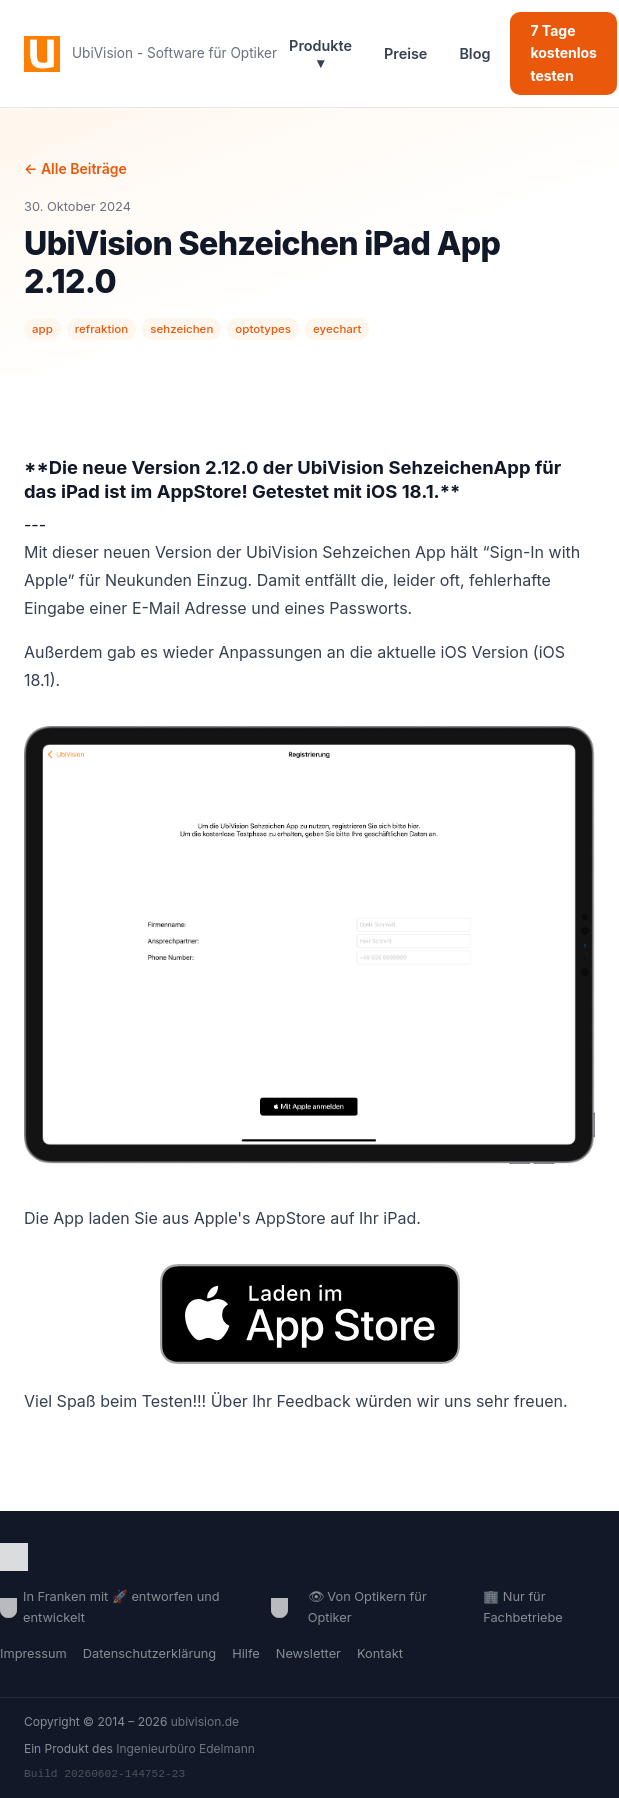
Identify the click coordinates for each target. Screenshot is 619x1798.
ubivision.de (205, 1721)
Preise (405, 53)
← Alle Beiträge (75, 168)
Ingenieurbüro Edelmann (185, 1748)
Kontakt (380, 1653)
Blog (474, 53)
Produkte (320, 54)
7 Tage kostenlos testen (563, 53)
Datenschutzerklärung (149, 1653)
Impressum (33, 1653)
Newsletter (308, 1653)
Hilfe (246, 1653)
